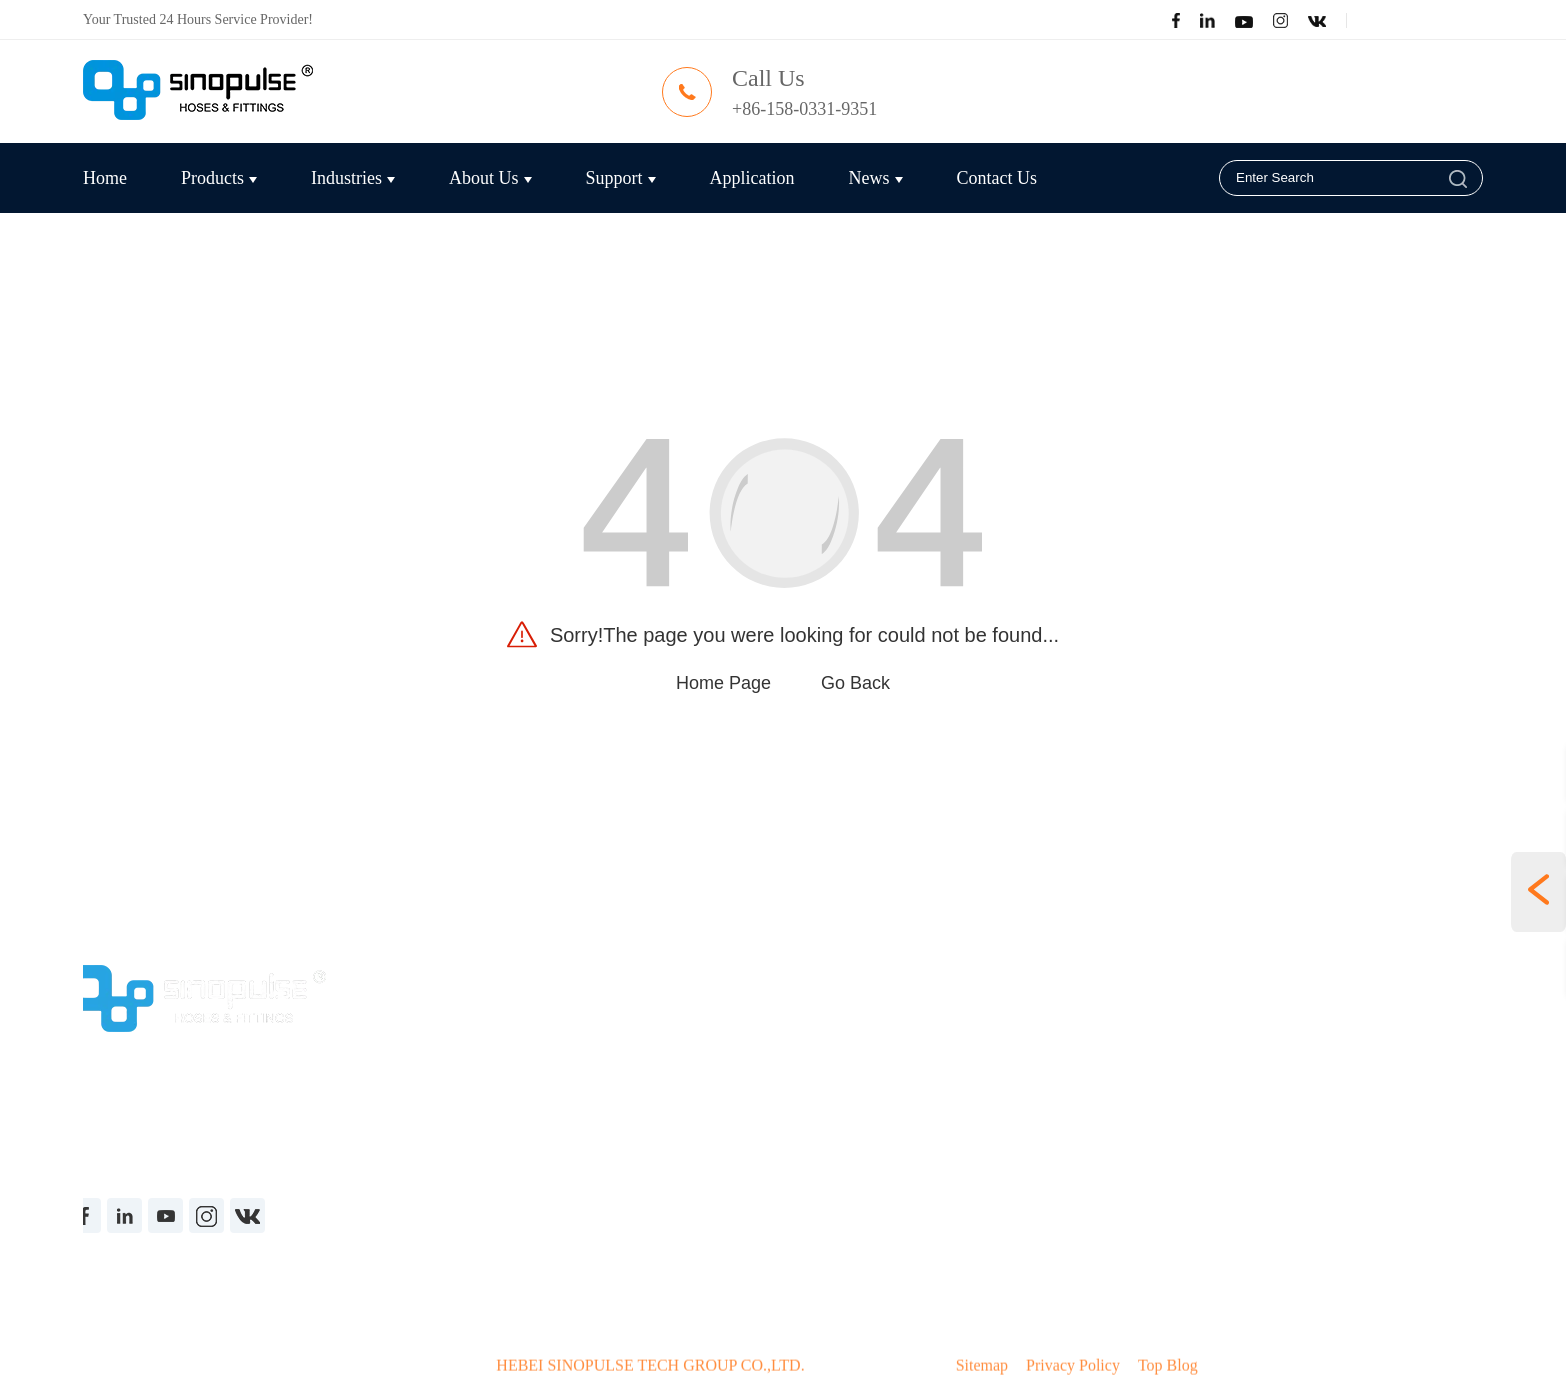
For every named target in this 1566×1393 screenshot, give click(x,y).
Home (105, 178)
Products (219, 178)
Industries (353, 178)
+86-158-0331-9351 (806, 109)
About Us (490, 178)
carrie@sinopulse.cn (1087, 109)
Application (752, 178)
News (876, 178)
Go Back (855, 683)
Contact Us (997, 178)
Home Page (723, 683)
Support (621, 178)
